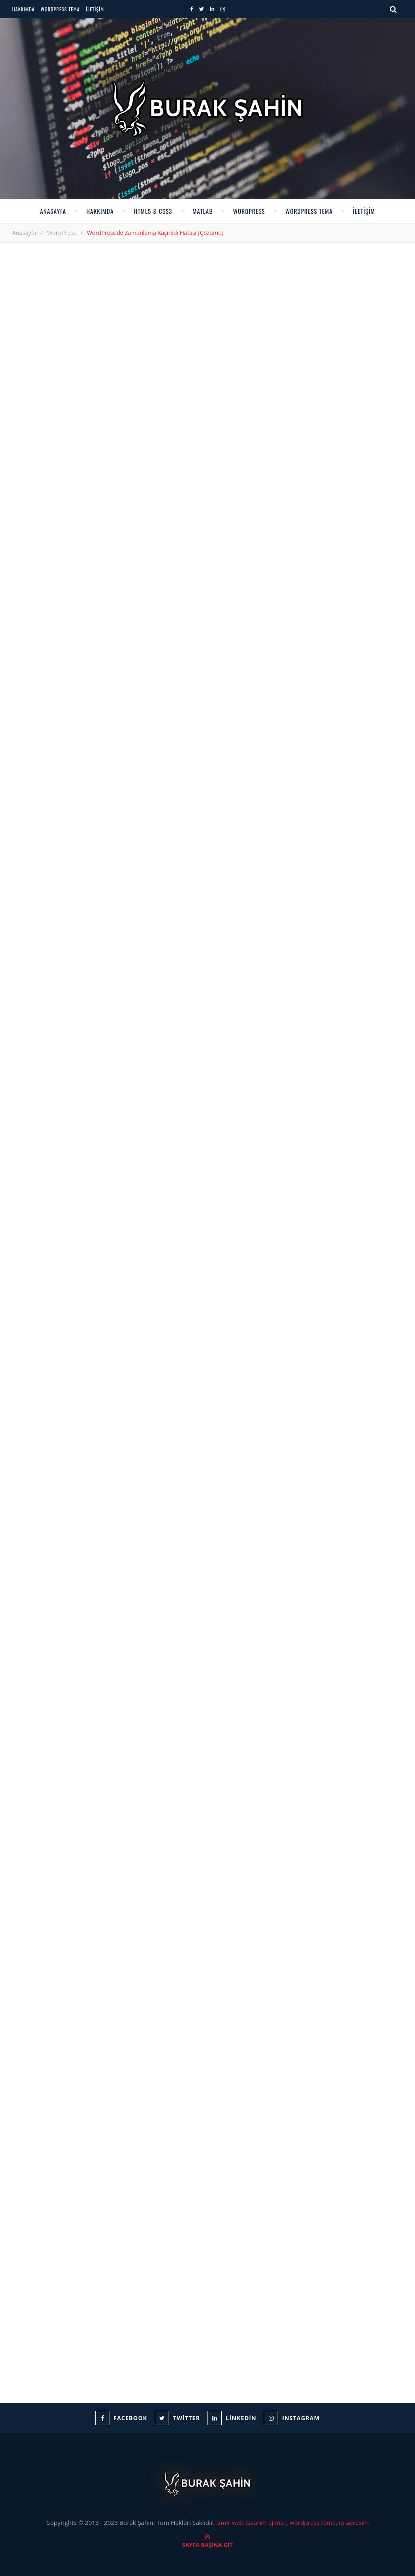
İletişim (95, 9)
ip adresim (354, 2522)
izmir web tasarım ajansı (251, 2522)
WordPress (249, 211)
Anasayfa (53, 211)
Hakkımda (23, 9)
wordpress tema (312, 2522)
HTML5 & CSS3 (153, 211)
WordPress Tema (60, 9)
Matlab (203, 211)
